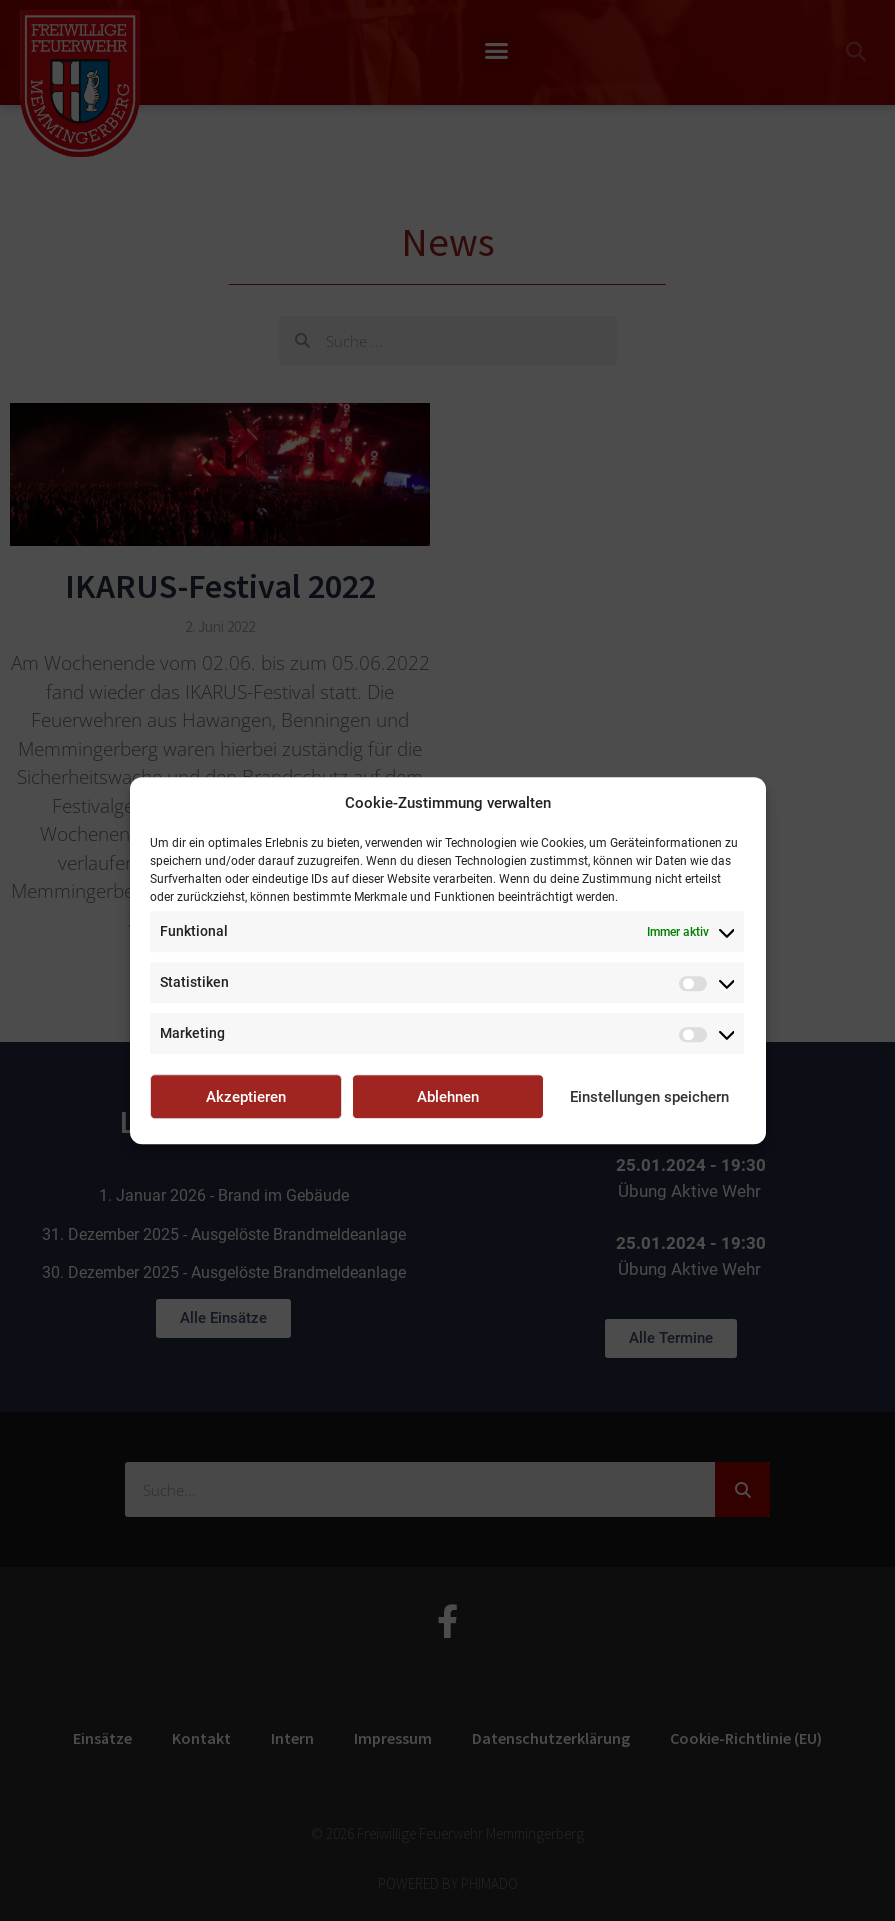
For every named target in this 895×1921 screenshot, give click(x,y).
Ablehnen (448, 1097)
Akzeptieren (246, 1097)
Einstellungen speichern (649, 1097)
